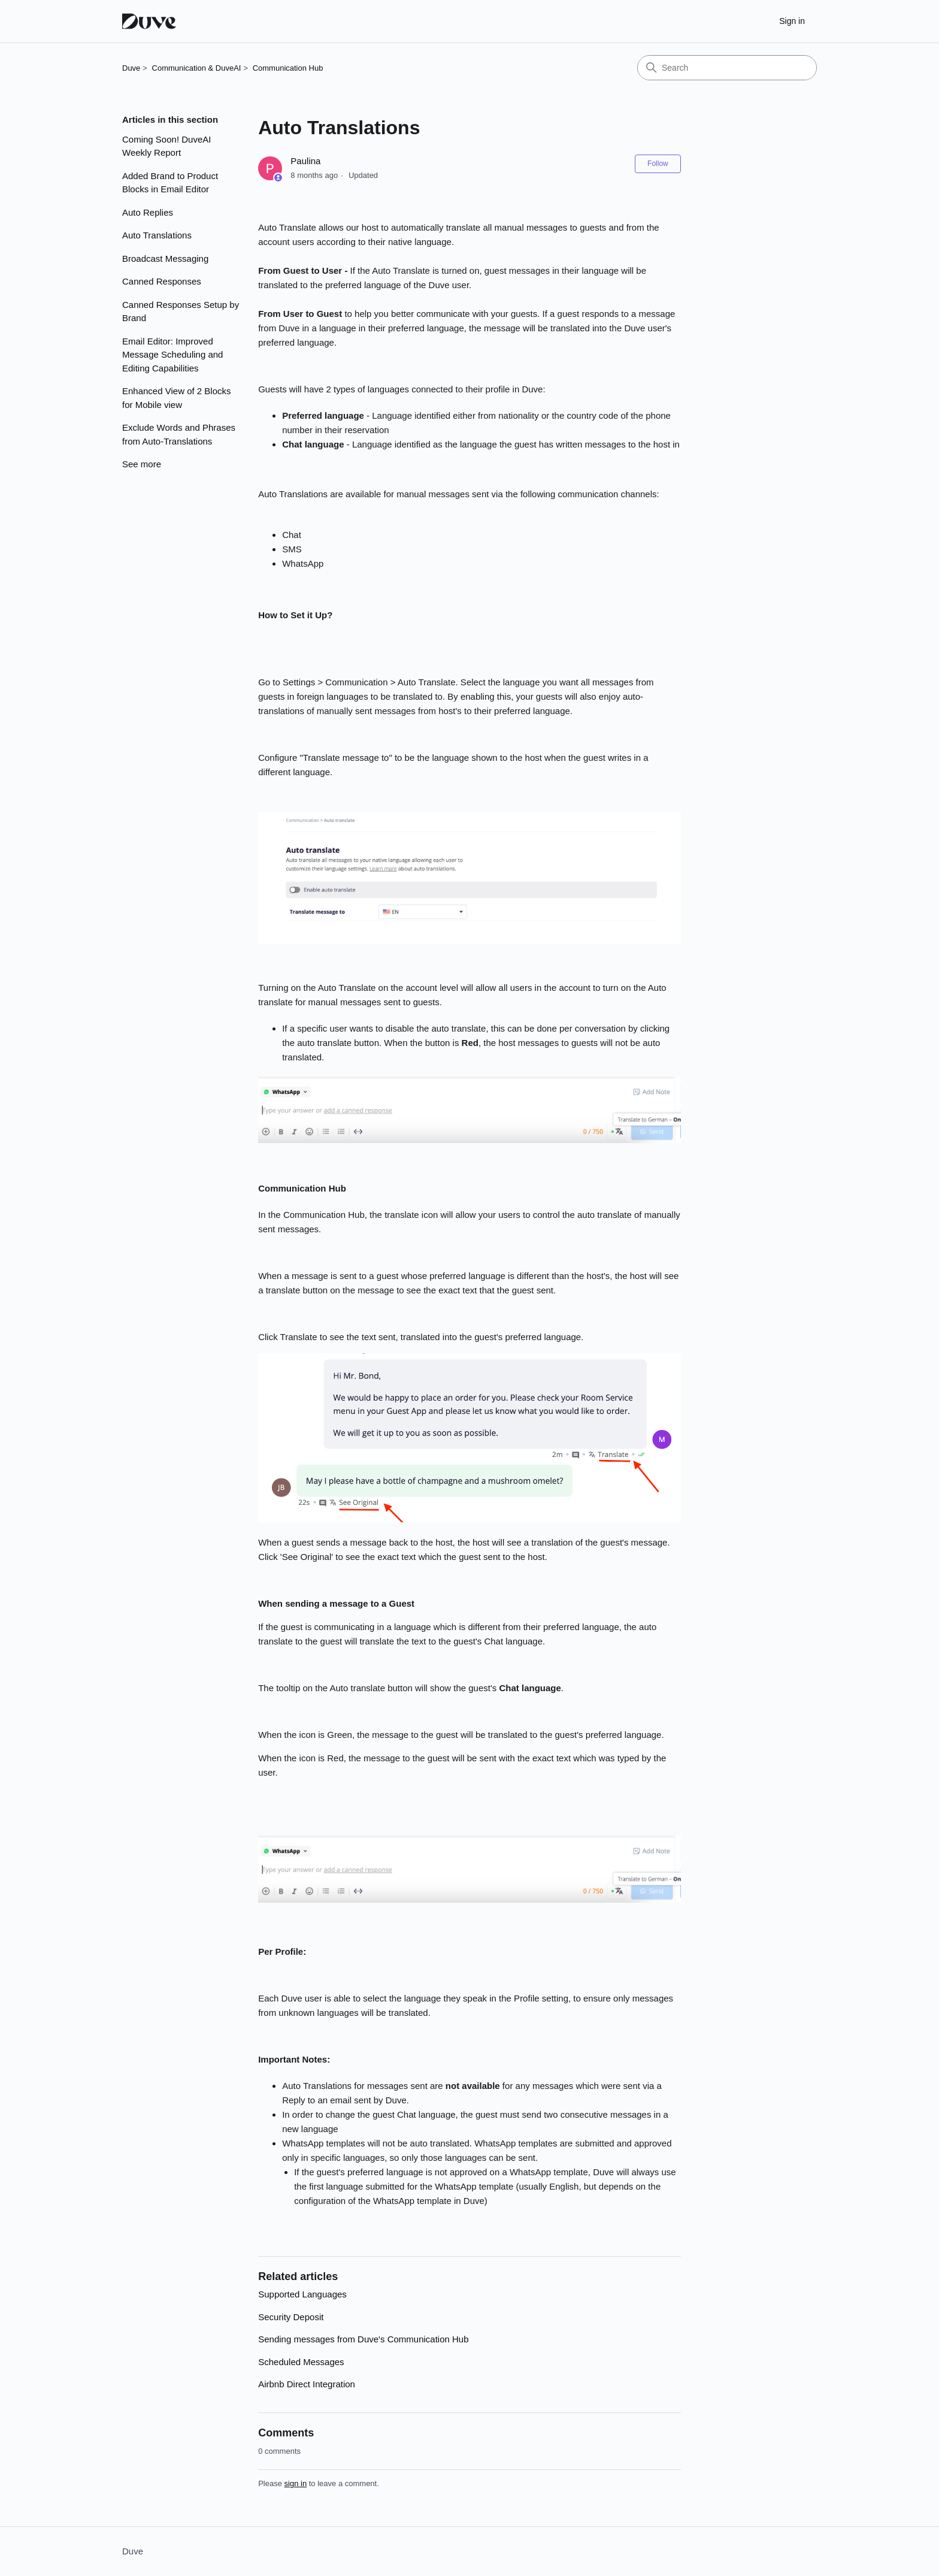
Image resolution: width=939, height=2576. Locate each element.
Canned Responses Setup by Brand (180, 311)
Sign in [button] (792, 21)
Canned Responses (161, 281)
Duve (131, 68)
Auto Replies (147, 212)
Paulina (305, 161)
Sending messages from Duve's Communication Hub (363, 2339)
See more (141, 464)
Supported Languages (302, 2294)
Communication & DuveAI (196, 68)
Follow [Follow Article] (657, 163)
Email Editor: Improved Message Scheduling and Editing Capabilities (172, 354)
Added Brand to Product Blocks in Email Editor (170, 183)
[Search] (727, 68)
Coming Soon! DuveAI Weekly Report (166, 146)
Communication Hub (288, 68)
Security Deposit (290, 2317)
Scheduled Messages (301, 2362)
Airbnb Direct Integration (306, 2384)
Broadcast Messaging (165, 258)
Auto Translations (157, 235)
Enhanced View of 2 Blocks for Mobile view (176, 398)
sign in (295, 2483)
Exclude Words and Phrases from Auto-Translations (178, 434)
